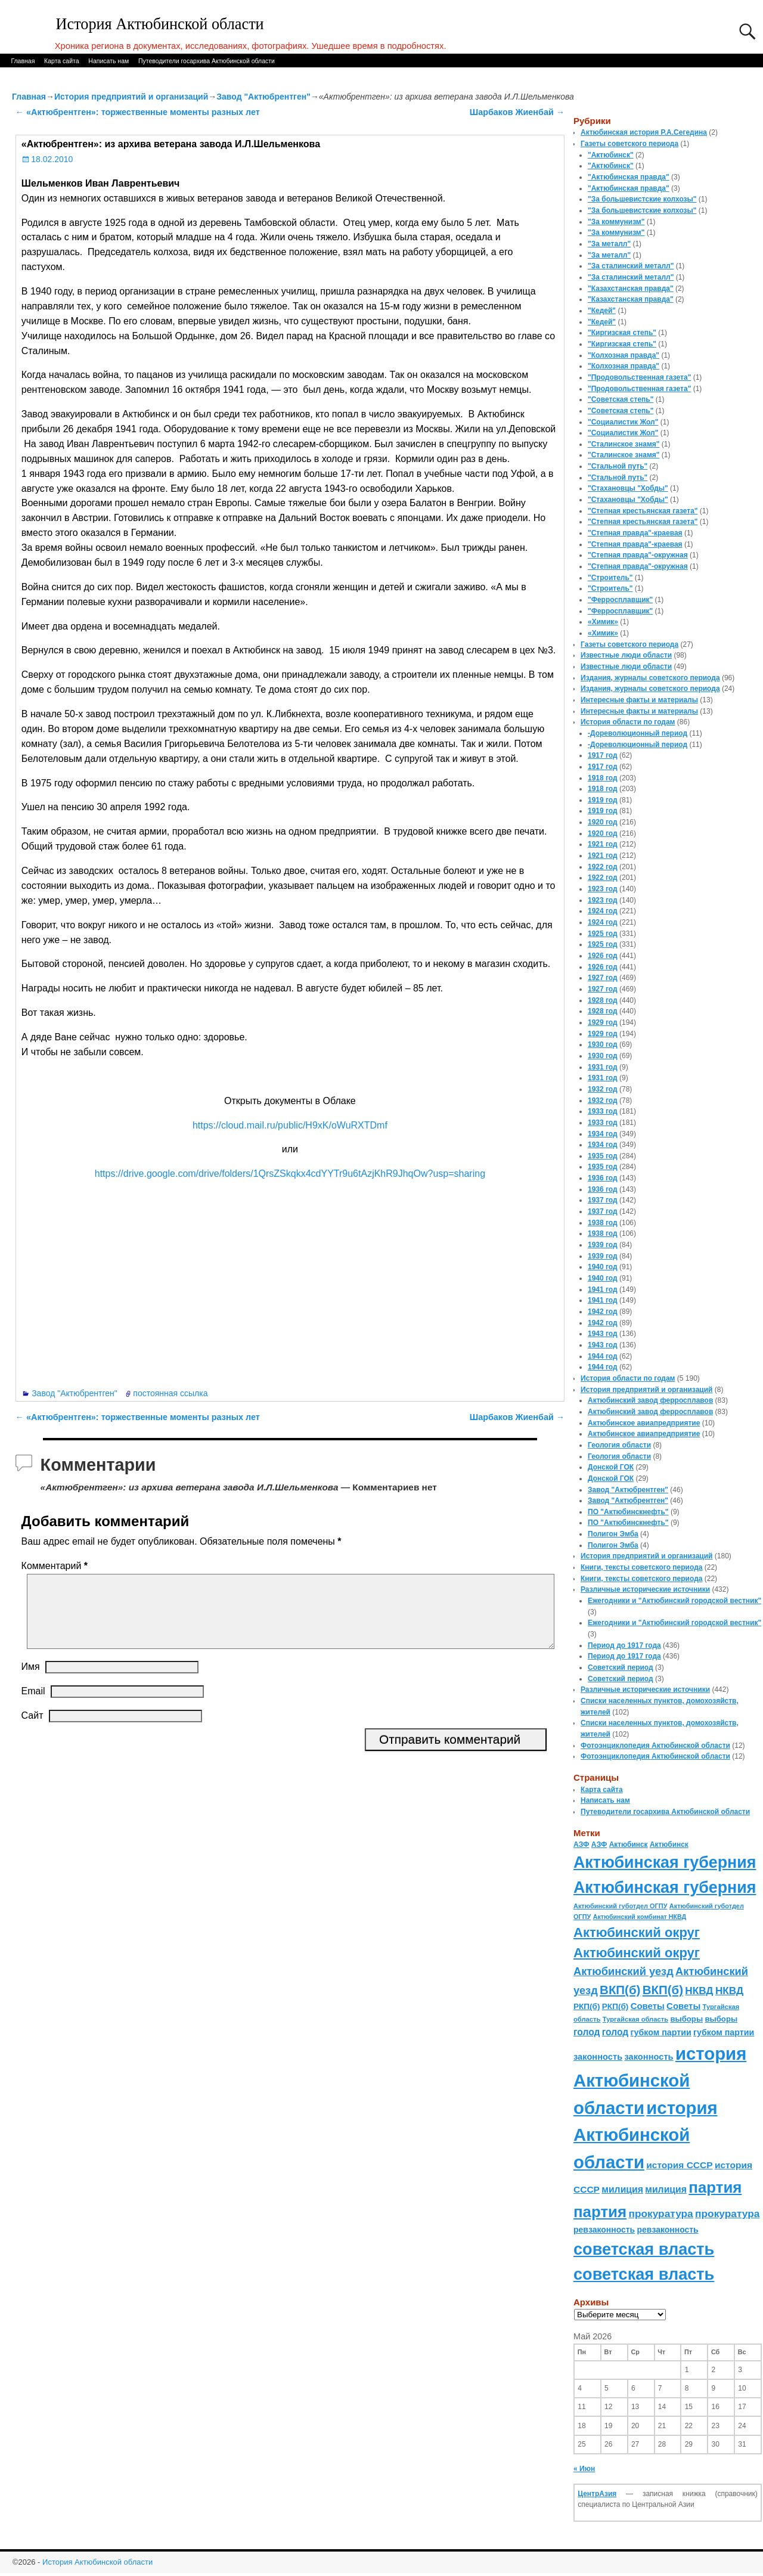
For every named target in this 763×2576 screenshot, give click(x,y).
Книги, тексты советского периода (641, 1567)
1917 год (603, 755)
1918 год (603, 778)
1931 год (603, 1067)
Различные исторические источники (645, 1589)
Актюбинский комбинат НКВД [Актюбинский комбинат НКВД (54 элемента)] (639, 1916)
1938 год (603, 1223)
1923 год (603, 889)
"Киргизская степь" (622, 332)
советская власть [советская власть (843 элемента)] (643, 2249)
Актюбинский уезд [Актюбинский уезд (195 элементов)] (623, 1971)
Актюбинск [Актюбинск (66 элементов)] (628, 1844)
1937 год (603, 1200)
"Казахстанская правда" (631, 288)
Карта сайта (61, 60)
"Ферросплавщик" (620, 600)
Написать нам (108, 60)
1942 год (603, 1311)
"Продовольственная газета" (639, 377)
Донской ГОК (611, 1467)
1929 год (603, 1022)
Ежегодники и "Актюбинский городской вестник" (674, 1601)
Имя (30, 1681)
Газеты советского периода (629, 144)
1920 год (603, 822)
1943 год (603, 1333)
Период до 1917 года (624, 1645)
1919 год (603, 800)
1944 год (603, 1356)
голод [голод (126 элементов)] (586, 2032)
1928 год (603, 1000)
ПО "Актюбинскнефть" (628, 1512)
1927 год (603, 978)
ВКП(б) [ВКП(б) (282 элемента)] (620, 1990)
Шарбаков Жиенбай (517, 112)
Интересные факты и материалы (639, 700)
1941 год (603, 1289)
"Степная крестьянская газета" (643, 511)
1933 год (603, 1111)
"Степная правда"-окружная (638, 555)
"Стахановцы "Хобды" (628, 488)
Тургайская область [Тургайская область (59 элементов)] (635, 2019)
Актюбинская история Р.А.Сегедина (644, 132)
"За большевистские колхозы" (642, 199)
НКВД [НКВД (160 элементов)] (699, 1991)
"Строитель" (610, 578)
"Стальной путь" (617, 466)
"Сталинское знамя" (623, 444)
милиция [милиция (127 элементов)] (622, 2189)
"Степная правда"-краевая (635, 533)
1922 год (603, 867)
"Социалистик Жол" (623, 422)
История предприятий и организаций (131, 96)
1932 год (603, 1089)
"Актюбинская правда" (628, 177)
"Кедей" (602, 310)
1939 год (603, 1245)
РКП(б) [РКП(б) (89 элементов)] (586, 2006)
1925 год (603, 933)
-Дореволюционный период (637, 733)
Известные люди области (626, 655)
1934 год (603, 1134)
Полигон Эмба (613, 1534)
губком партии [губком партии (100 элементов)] (661, 2032)
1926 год (603, 955)
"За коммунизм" (616, 222)
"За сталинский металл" (631, 266)
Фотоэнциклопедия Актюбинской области (655, 1745)
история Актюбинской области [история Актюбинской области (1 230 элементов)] (659, 2081)
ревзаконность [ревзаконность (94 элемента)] (604, 2229)
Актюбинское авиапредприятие (644, 1423)
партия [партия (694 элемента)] (715, 2187)
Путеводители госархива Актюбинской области (206, 60)
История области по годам (628, 722)
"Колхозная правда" (623, 355)
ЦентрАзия (597, 2494)
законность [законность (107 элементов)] (597, 2057)
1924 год (603, 911)
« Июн (584, 2469)
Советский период (620, 1667)
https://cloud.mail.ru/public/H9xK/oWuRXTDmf (290, 1125)
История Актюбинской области (160, 24)
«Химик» (603, 622)
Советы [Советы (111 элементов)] (648, 2006)
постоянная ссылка (170, 1393)
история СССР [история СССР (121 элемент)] (679, 2165)
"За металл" (609, 244)
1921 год (603, 844)
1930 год (603, 1044)
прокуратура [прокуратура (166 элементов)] (660, 2213)
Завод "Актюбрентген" (263, 96)
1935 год (603, 1156)
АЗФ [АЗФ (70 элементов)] (581, 1844)
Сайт (32, 1730)
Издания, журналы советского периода (650, 678)
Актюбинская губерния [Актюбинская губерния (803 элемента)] (664, 1862)
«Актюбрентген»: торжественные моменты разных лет (137, 112)
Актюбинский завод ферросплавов (650, 1400)
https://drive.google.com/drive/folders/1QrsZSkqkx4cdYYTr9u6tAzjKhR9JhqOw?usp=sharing (290, 1173)
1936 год (603, 1178)
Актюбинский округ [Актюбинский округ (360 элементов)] (636, 1932)
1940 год (603, 1267)
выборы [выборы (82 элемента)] (686, 2018)
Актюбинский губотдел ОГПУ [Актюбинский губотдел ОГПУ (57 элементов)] (620, 1905)
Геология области (619, 1445)
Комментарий (55, 1566)
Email (33, 1705)
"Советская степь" (620, 399)
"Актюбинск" (611, 155)
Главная (23, 60)
